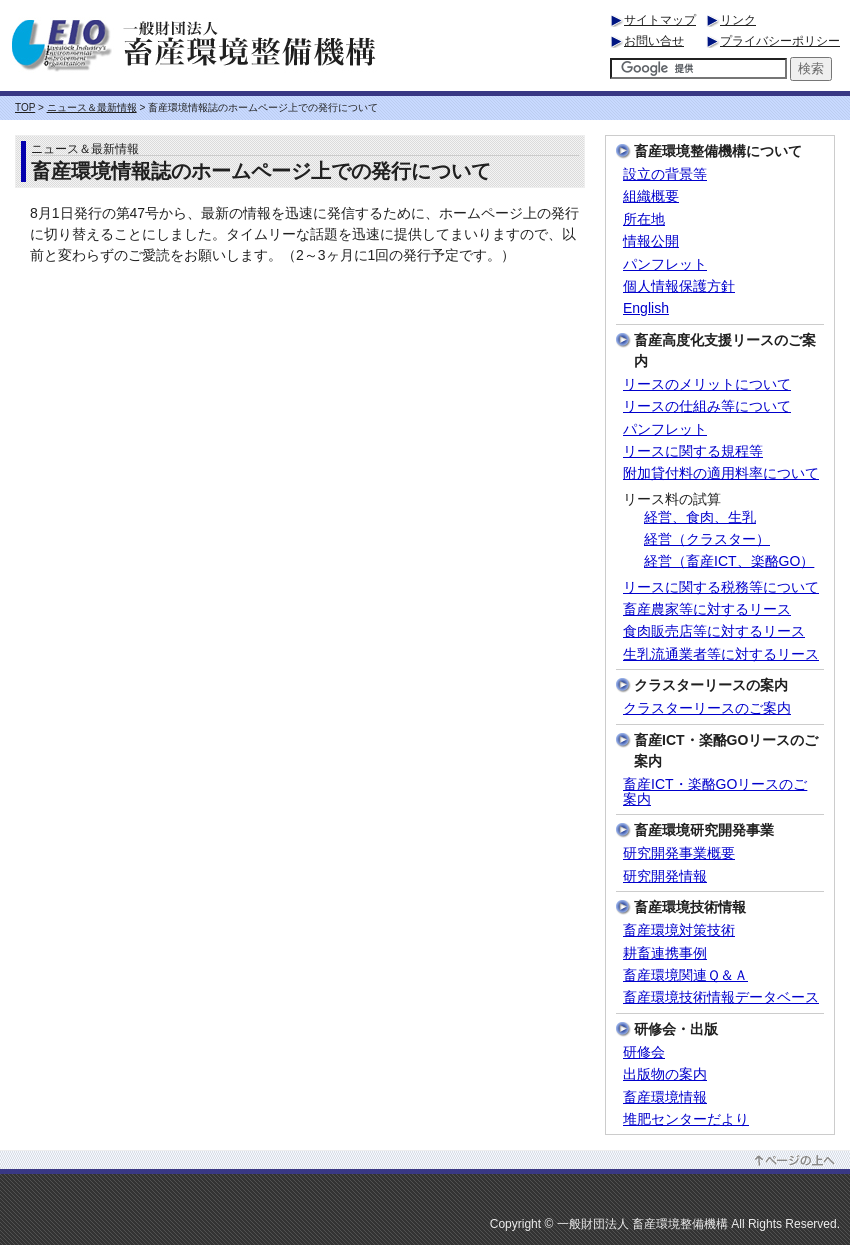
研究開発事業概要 (679, 853)
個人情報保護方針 (679, 286)
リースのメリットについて (707, 384)
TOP (25, 107)
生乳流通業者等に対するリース (721, 654)
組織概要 (651, 196)
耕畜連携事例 (665, 953)
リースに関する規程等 (693, 451)
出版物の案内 (665, 1074)
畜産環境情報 (665, 1097)
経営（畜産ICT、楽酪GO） (729, 561)
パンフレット (665, 264)
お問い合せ (654, 41)
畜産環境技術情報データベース (721, 997)
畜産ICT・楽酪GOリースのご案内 (715, 792)
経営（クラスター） (707, 539)
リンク (738, 20)
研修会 (644, 1052)
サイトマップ (660, 20)
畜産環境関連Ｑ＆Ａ (685, 975)
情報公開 (651, 241)
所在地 (644, 219)
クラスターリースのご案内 (707, 708)
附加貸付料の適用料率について (721, 473)
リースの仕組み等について (707, 406)
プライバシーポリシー (780, 41)
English (646, 308)
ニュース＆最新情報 (92, 107)
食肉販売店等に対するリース (714, 631)
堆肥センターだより (686, 1119)
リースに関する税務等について (721, 587)
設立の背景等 (665, 174)
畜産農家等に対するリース (707, 609)
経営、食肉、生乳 (700, 517)
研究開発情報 (665, 876)
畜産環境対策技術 (679, 930)
